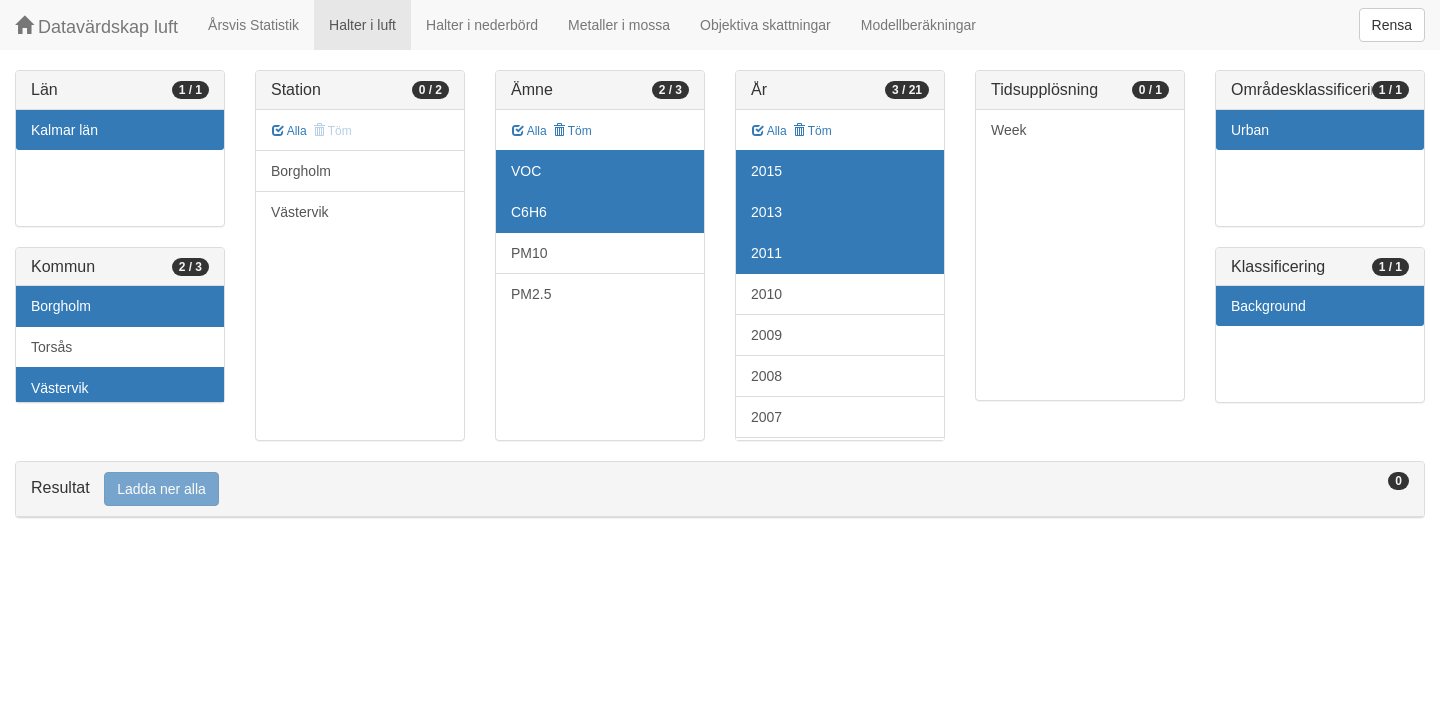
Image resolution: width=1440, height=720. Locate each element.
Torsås (51, 347)
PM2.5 (531, 294)
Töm (572, 131)
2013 (766, 212)
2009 (766, 335)
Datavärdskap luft (96, 26)
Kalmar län (64, 130)
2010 (766, 294)
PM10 (529, 253)
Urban (1250, 130)
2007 (766, 417)
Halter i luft (362, 25)
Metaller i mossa (619, 25)
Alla (289, 131)
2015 (766, 171)
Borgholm (61, 306)
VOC (526, 171)
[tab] (720, 489)
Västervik (60, 388)
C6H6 (529, 212)
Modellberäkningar (918, 25)
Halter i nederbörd (482, 25)
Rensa (1392, 25)
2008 (766, 376)
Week (1009, 130)
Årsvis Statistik (253, 25)
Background (1268, 306)
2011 (766, 253)
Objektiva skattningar (765, 25)
